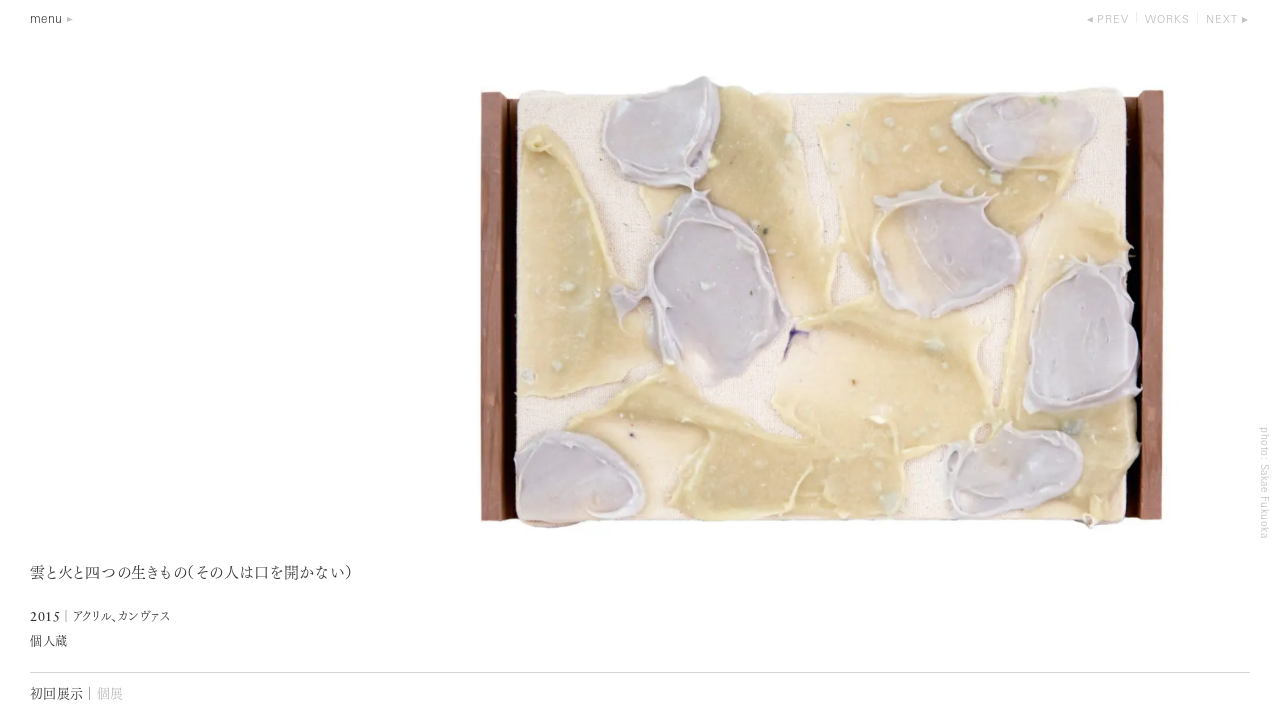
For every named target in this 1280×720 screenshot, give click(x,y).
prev (1113, 20)
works (1167, 20)
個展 (110, 694)
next (1222, 20)
